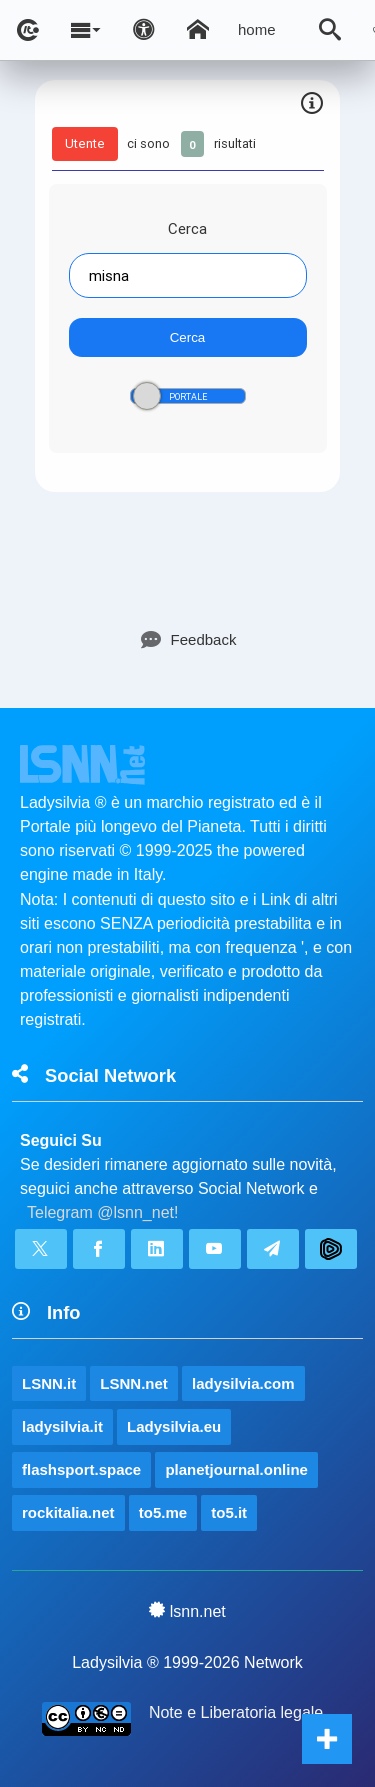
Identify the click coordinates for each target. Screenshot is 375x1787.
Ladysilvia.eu (174, 1426)
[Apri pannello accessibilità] (144, 30)
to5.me (163, 1512)
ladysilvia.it (62, 1426)
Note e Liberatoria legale (236, 1712)
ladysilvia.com (243, 1383)
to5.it (229, 1512)
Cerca (187, 228)
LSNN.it (49, 1383)
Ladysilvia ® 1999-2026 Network (187, 1662)
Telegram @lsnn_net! (102, 1212)
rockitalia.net (68, 1512)
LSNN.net (134, 1383)
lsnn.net (187, 1611)
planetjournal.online (236, 1469)
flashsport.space (81, 1469)
